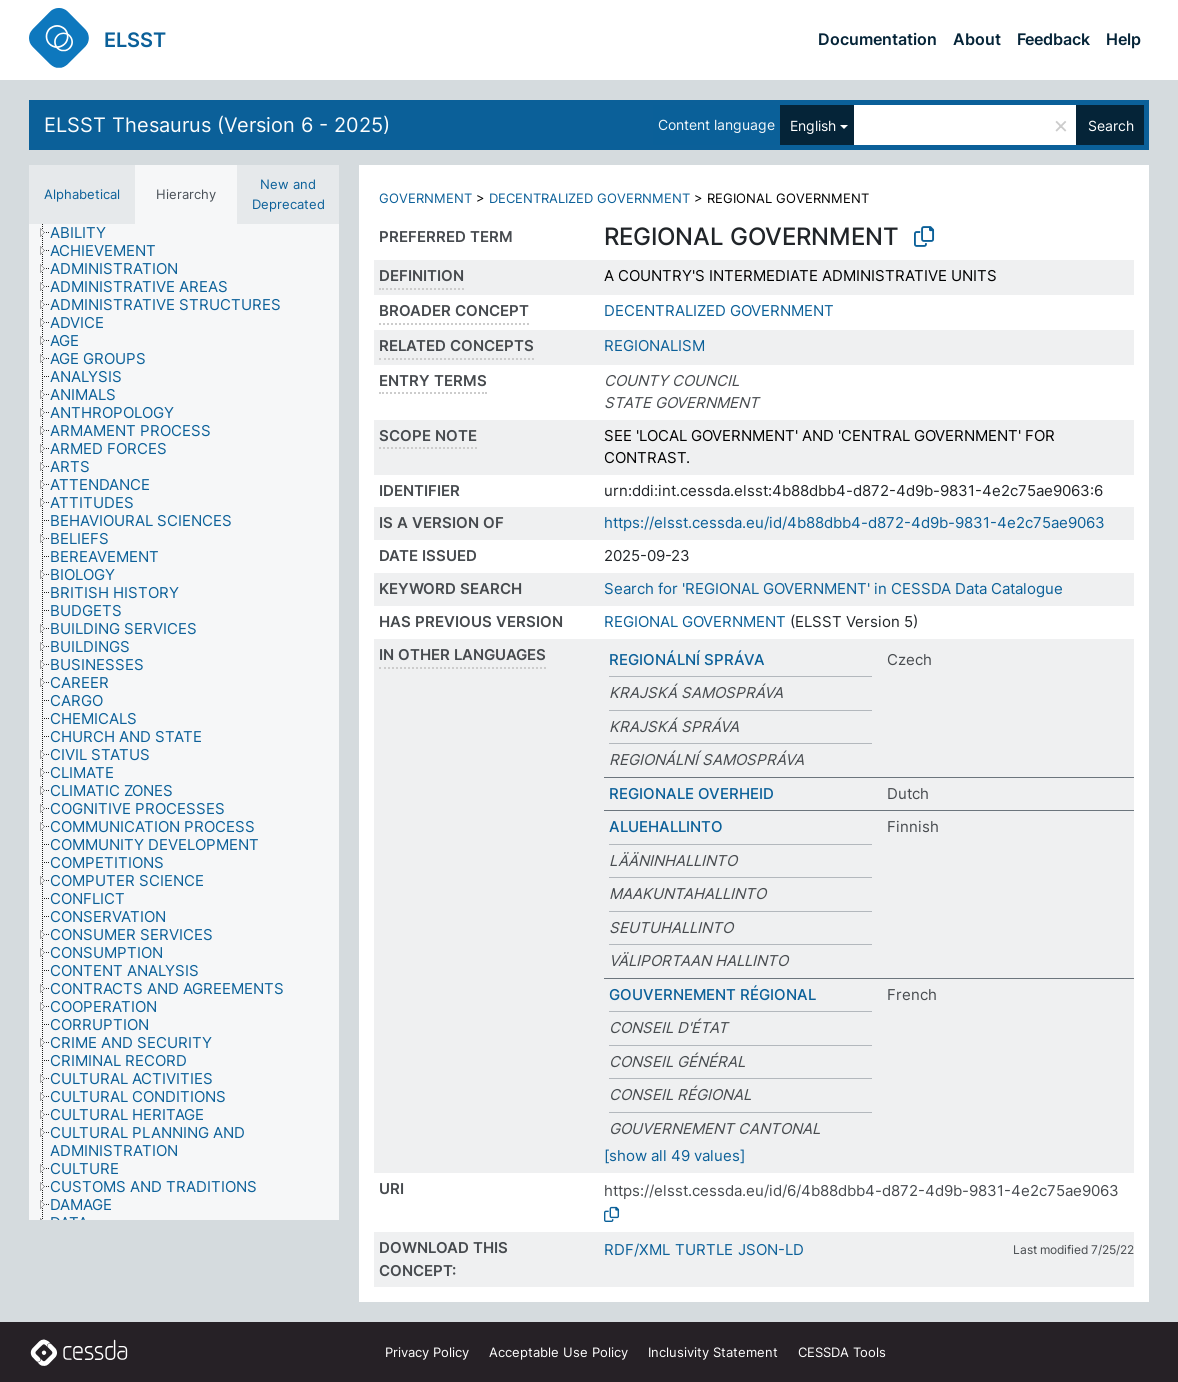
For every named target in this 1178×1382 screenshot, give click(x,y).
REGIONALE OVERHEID (691, 793)
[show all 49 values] (674, 1155)
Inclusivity (713, 1352)
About (977, 39)
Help (1123, 39)
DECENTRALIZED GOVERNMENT (589, 198)
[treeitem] (86, 233)
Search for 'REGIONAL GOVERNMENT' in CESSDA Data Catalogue (833, 588)
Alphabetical (82, 194)
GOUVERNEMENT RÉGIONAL (712, 994)
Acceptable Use (558, 1352)
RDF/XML (637, 1249)
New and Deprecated (288, 194)
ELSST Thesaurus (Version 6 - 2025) (217, 125)
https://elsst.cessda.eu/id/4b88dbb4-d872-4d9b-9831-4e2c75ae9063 (854, 522)
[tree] (184, 722)
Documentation (877, 39)
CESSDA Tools (842, 1352)
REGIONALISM (654, 345)
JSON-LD (771, 1249)
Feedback (1053, 39)
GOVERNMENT (425, 198)
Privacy (427, 1352)
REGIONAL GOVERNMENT (695, 621)
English (813, 125)
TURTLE (704, 1249)
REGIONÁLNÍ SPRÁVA (687, 659)
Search (1111, 125)
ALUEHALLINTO (666, 826)
